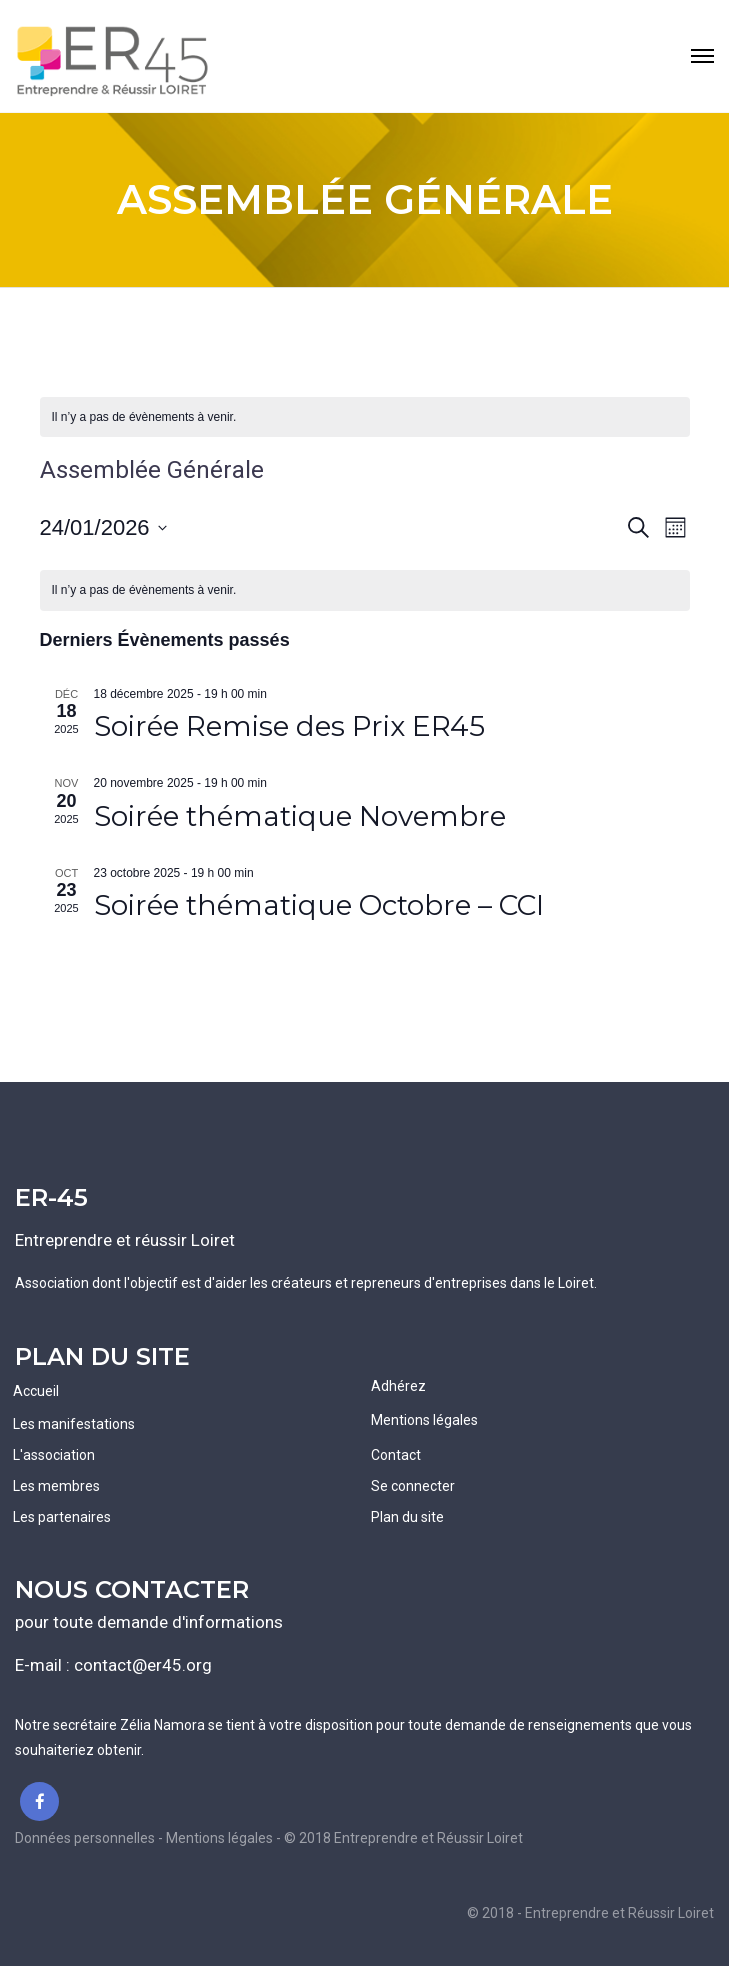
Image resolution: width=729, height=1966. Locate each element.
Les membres (56, 1486)
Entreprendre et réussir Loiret (125, 1240)
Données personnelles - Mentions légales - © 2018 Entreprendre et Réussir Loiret (269, 1838)
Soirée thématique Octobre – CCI (319, 905)
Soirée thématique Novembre (300, 816)
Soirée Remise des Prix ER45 (289, 726)
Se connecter (413, 1486)
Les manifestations (74, 1424)
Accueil (36, 1391)
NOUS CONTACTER (132, 1589)
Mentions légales (424, 1420)
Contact (396, 1455)
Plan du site (407, 1517)
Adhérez (398, 1386)
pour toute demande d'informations (149, 1622)
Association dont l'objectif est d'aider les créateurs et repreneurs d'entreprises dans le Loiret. (306, 1283)
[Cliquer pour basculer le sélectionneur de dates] (103, 527)
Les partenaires (62, 1517)
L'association (54, 1455)
